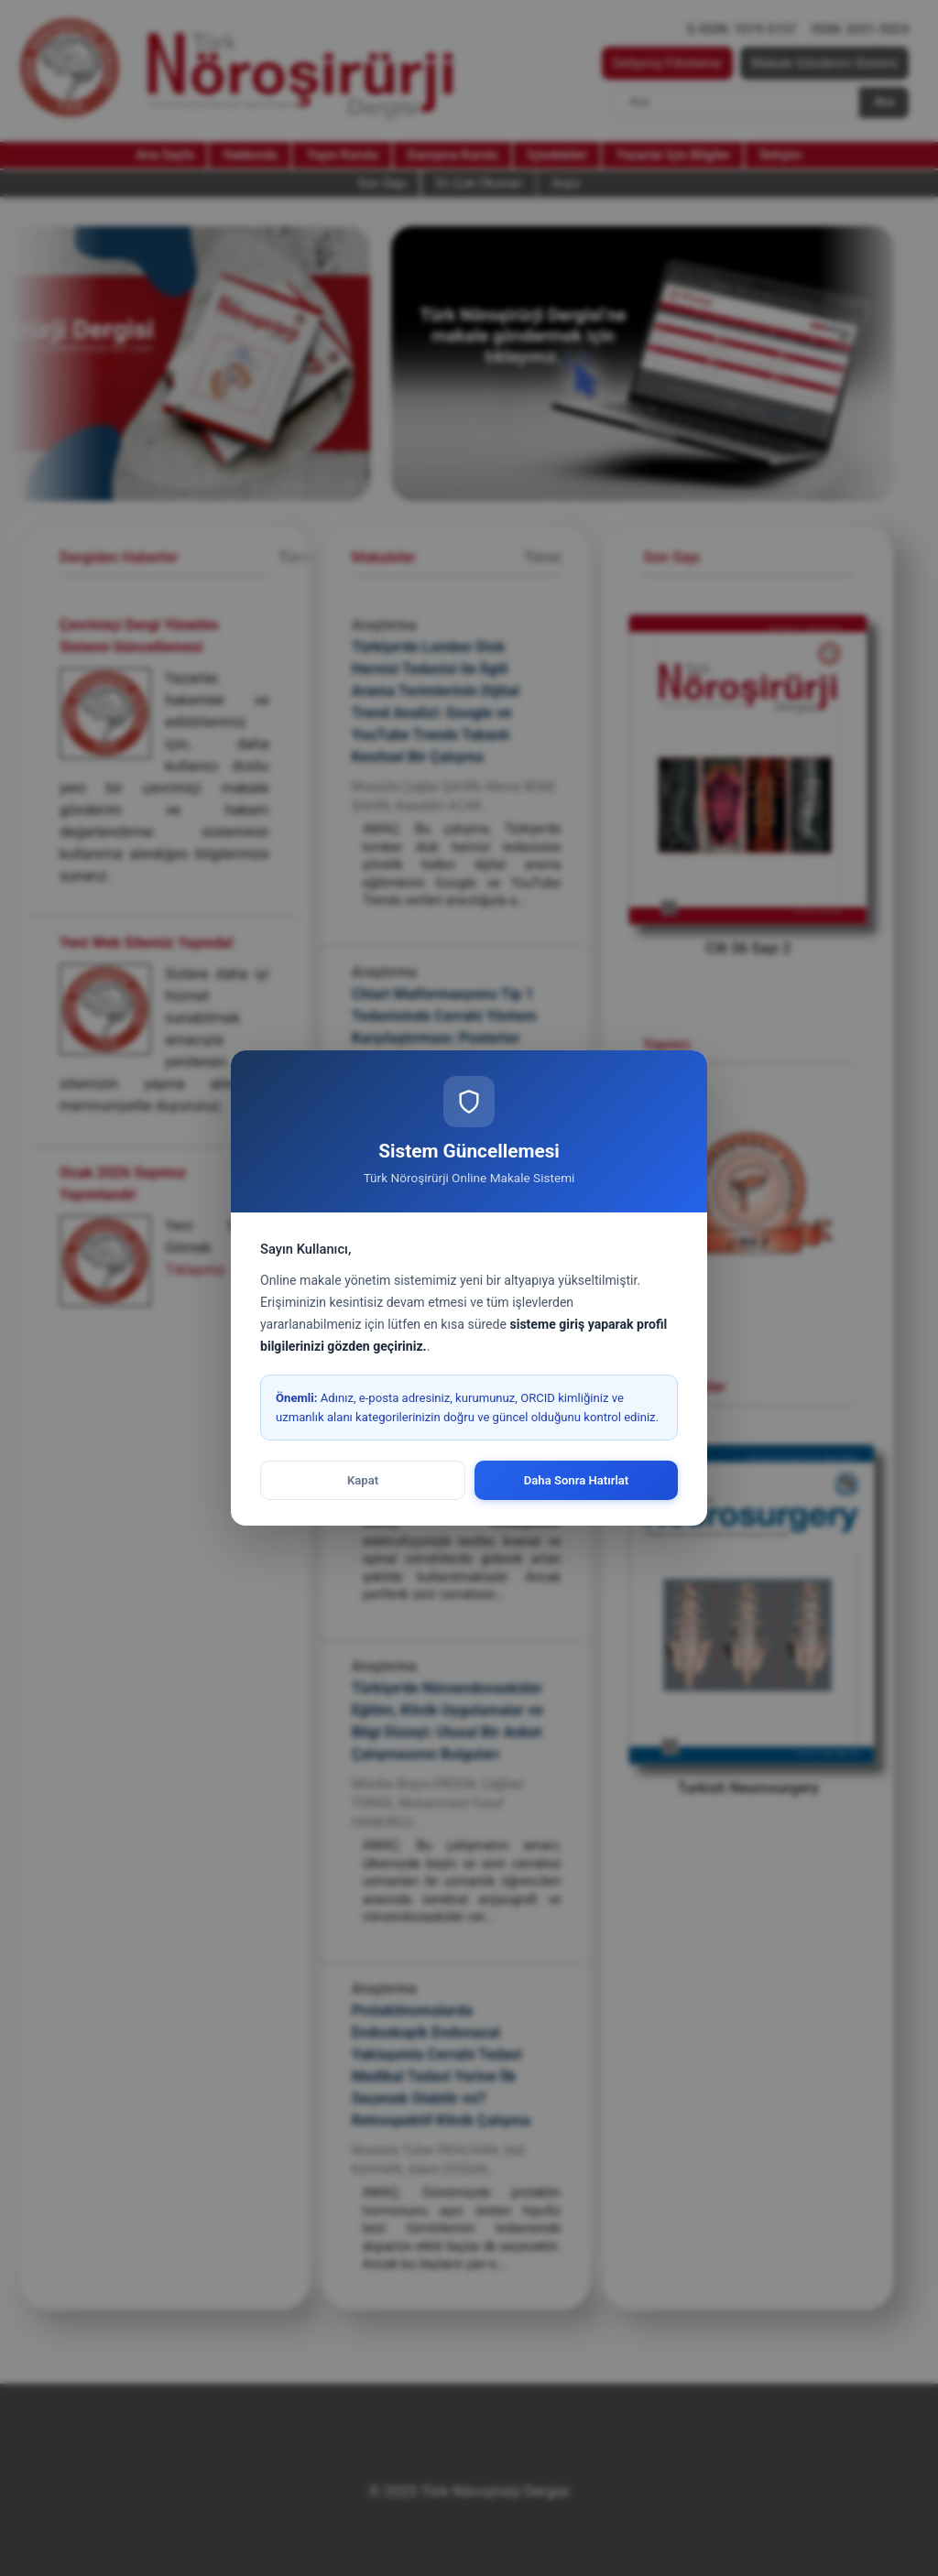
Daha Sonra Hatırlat (576, 1480)
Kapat (362, 1480)
